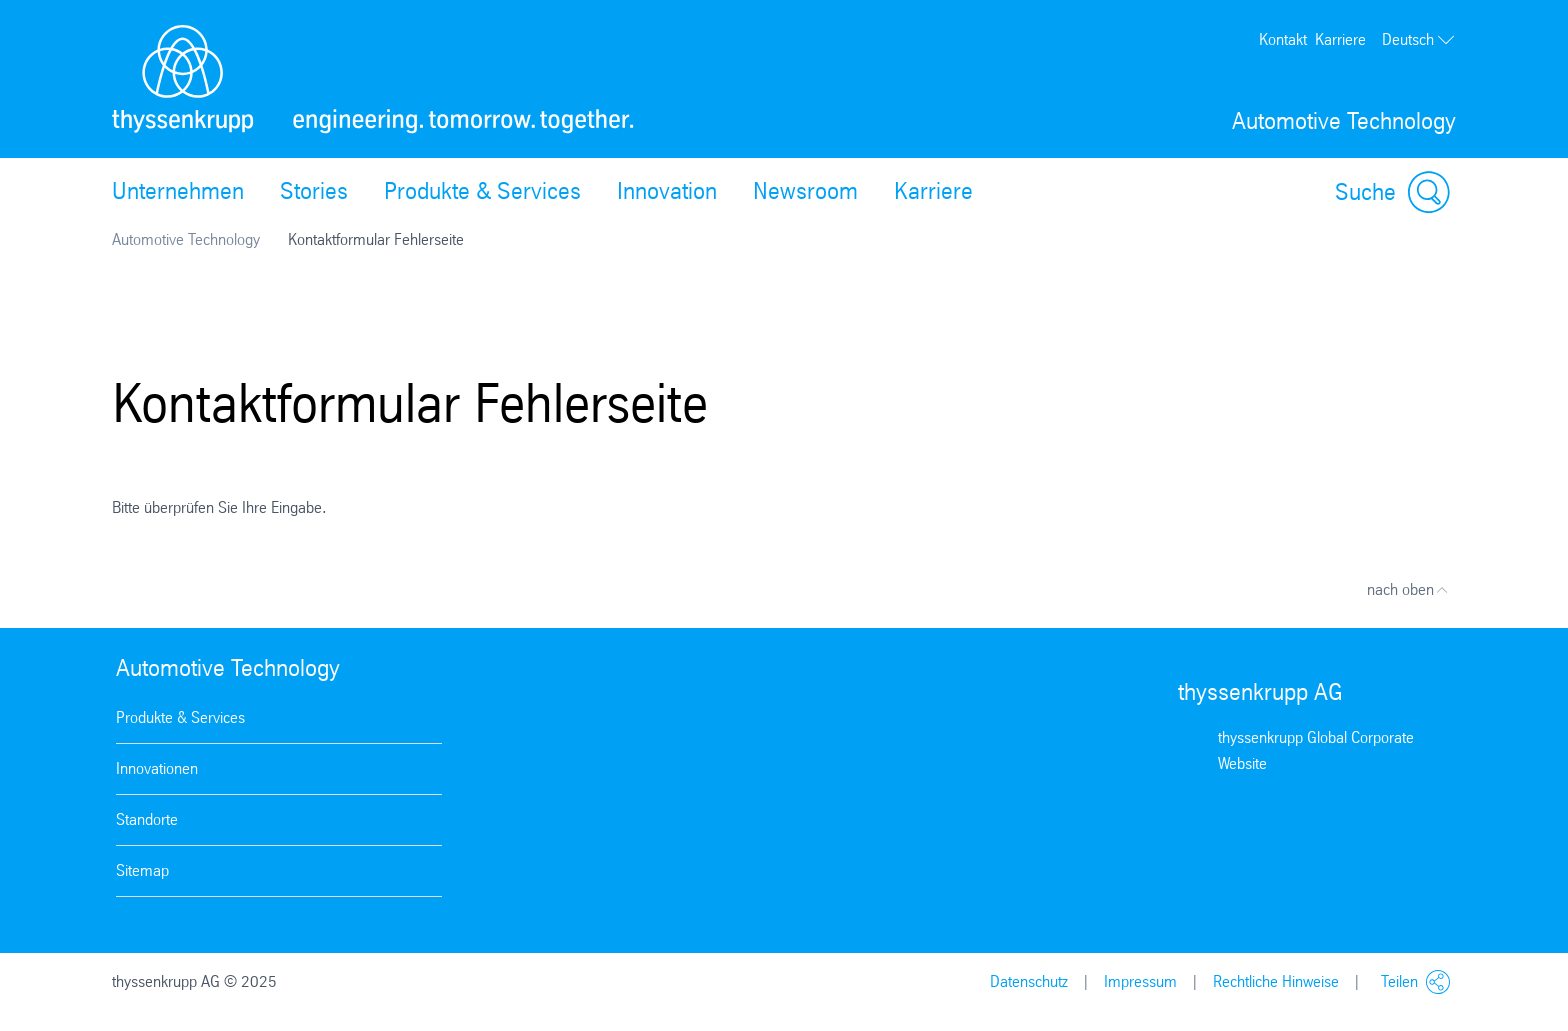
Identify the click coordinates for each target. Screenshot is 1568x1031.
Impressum (1140, 981)
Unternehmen (178, 191)
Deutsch (1419, 40)
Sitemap (142, 870)
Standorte (147, 819)
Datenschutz (1029, 981)
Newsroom (805, 191)
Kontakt (1283, 39)
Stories (314, 191)
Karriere (1340, 39)
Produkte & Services (482, 191)
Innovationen (157, 768)
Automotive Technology (186, 239)
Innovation (667, 191)
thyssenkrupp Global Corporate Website (1316, 750)
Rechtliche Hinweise (1276, 981)
